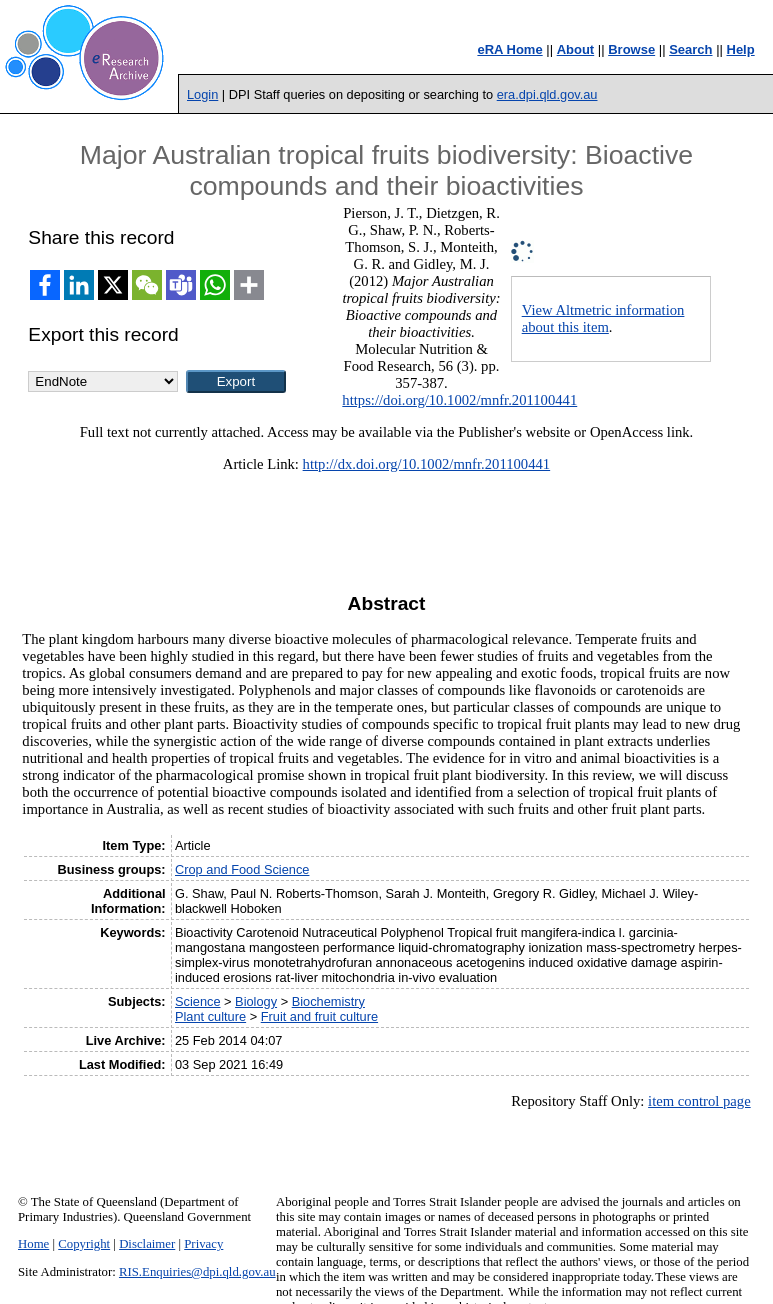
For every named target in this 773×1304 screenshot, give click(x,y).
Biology (256, 1001)
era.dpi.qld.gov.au (547, 94)
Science (198, 1001)
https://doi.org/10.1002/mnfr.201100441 (459, 400)
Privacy (203, 1244)
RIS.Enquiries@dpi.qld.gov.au (197, 1272)
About (576, 49)
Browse (631, 49)
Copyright (84, 1244)
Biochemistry (328, 1001)
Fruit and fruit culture (319, 1016)
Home (33, 1244)
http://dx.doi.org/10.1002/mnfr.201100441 (427, 464)
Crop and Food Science (242, 869)
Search (690, 49)
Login (202, 94)
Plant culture (210, 1016)
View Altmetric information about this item (603, 318)
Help (741, 49)
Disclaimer (147, 1244)
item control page (699, 1101)
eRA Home (509, 49)
